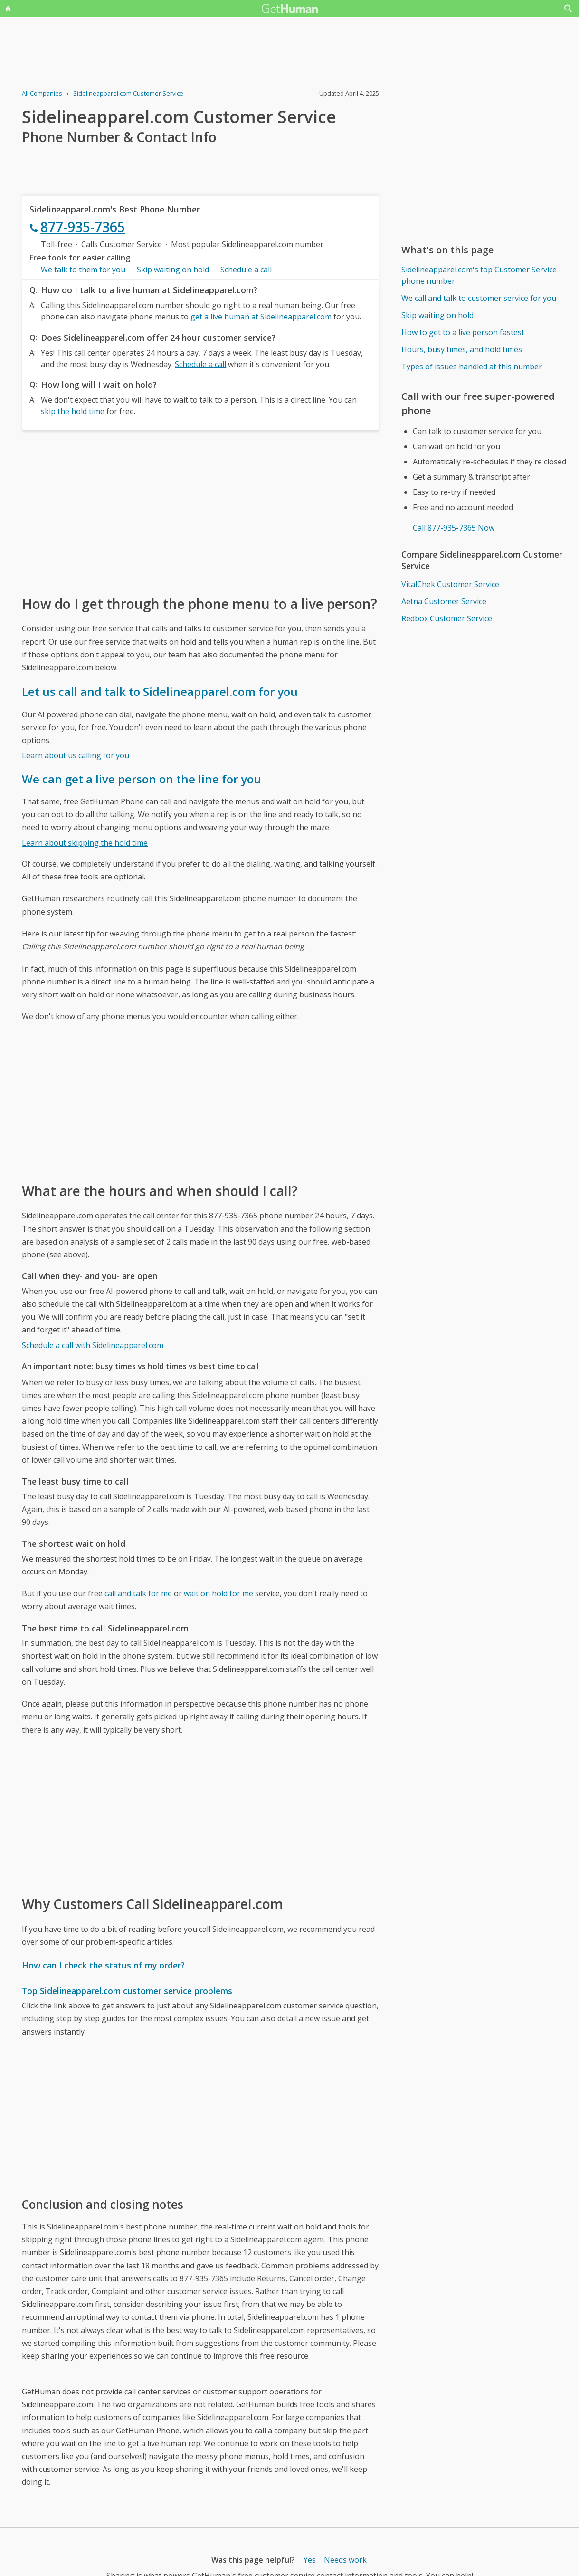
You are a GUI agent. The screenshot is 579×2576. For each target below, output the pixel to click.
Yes (310, 2560)
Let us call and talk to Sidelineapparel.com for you (160, 691)
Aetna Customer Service (443, 601)
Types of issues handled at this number (471, 366)
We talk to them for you (83, 269)
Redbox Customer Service (446, 618)
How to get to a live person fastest (462, 332)
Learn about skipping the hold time (85, 843)
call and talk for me (138, 1593)
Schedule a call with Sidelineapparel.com (92, 1345)
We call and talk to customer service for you (478, 298)
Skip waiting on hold (173, 269)
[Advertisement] (200, 512)
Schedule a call (246, 269)
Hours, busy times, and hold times (461, 349)
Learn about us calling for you (75, 755)
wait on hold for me (218, 1593)
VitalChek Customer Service (450, 584)
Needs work (345, 2560)
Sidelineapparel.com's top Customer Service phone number (479, 275)
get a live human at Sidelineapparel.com (261, 316)
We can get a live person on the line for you (141, 779)
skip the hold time (72, 411)
